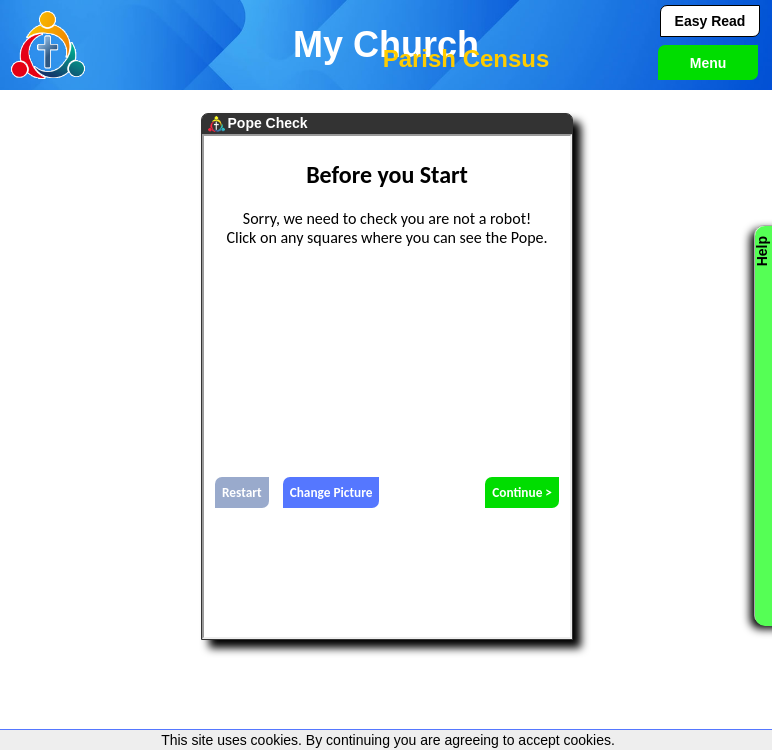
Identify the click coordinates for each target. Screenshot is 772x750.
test (387, 386)
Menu (708, 63)
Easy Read (710, 21)
